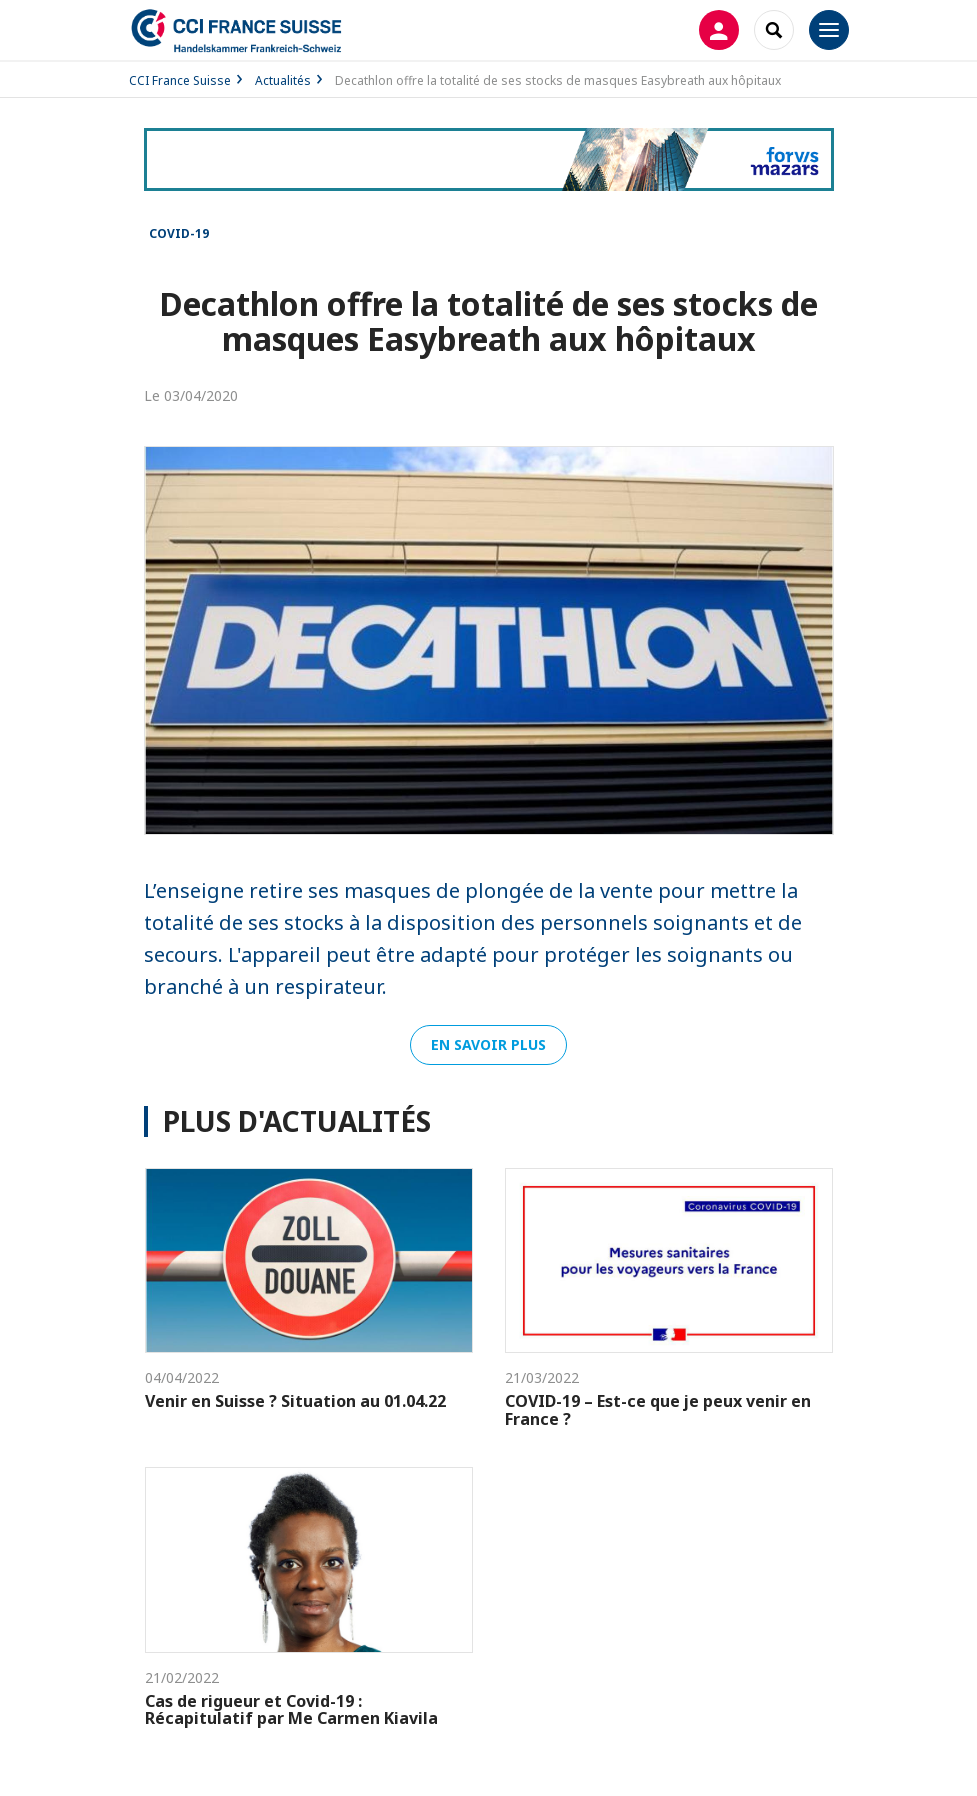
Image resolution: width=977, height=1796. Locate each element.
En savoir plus (488, 1044)
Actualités (283, 80)
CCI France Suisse (180, 80)
